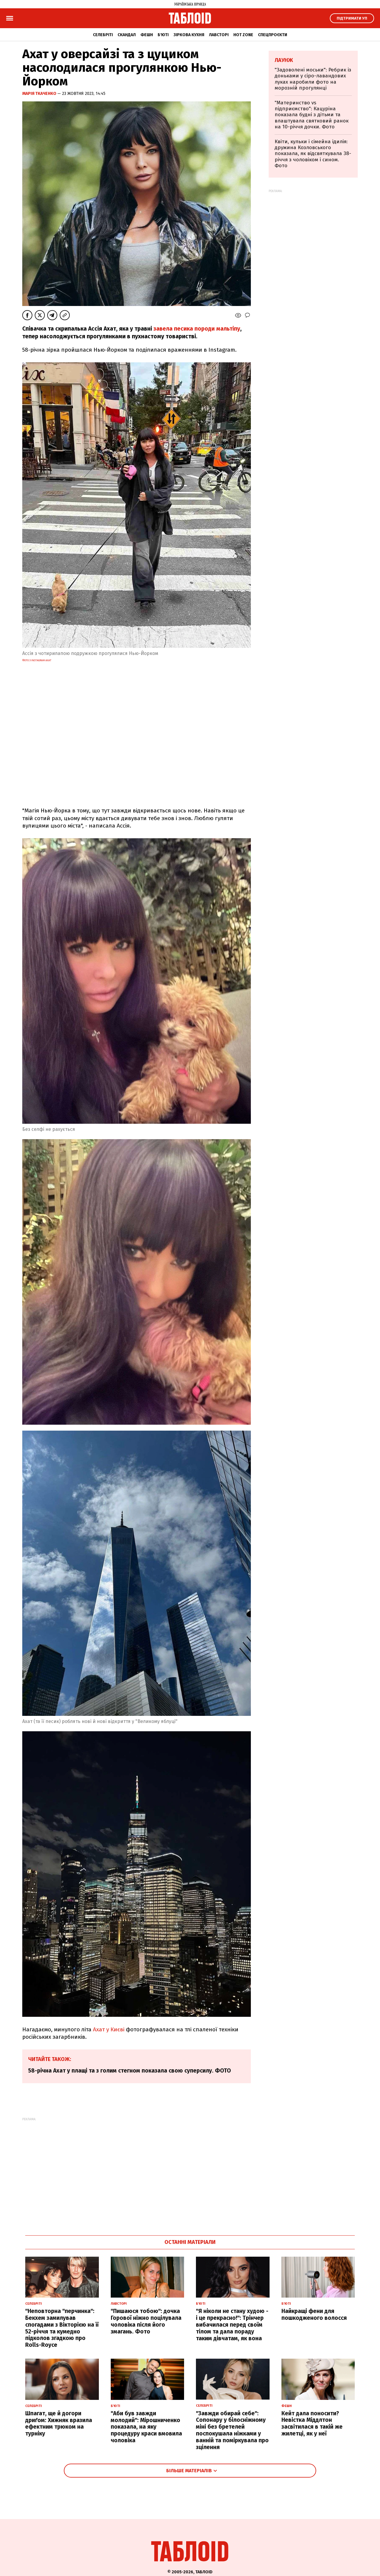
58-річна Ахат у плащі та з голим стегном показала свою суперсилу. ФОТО (129, 2070)
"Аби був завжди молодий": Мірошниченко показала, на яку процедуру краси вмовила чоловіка (146, 2427)
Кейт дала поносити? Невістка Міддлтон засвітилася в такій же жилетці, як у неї (312, 2423)
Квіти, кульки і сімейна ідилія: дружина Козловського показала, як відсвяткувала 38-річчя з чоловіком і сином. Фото (313, 153)
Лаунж (284, 60)
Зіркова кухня (188, 34)
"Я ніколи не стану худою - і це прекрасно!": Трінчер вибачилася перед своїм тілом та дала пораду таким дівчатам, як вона (232, 2324)
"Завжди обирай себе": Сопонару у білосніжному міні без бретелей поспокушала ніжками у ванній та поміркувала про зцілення (232, 2430)
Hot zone (243, 34)
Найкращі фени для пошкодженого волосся (314, 2314)
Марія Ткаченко (39, 93)
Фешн (146, 34)
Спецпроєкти (272, 34)
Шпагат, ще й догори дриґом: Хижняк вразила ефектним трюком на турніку (58, 2423)
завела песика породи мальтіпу (196, 328)
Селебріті (103, 34)
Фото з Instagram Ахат (36, 660)
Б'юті (163, 34)
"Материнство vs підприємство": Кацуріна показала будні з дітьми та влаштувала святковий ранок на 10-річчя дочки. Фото (312, 115)
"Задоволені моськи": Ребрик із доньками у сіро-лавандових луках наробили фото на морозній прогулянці (313, 79)
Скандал (127, 34)
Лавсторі (219, 34)
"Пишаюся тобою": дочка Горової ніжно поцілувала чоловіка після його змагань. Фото (146, 2321)
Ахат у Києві (108, 2029)
